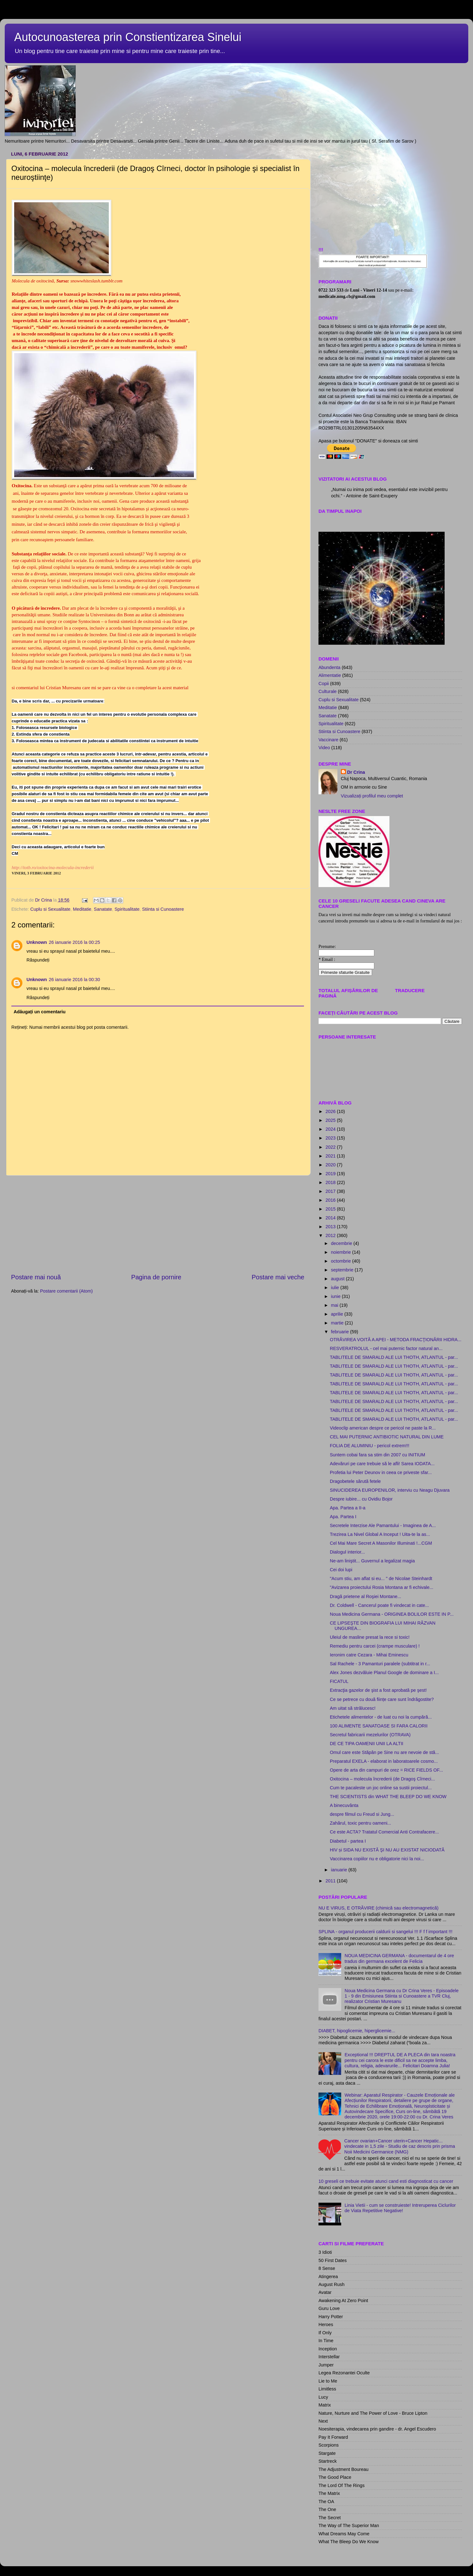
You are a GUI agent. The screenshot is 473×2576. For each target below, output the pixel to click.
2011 (331, 1880)
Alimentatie (329, 675)
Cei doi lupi (341, 1569)
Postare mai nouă (36, 1277)
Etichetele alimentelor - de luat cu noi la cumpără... (381, 1717)
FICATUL (339, 1681)
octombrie (341, 1261)
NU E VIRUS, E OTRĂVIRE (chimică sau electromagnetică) (378, 1907)
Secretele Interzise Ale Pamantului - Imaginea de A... (383, 1525)
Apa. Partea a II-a (347, 1507)
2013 (331, 1226)
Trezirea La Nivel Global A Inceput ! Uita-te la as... (380, 1534)
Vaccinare (328, 739)
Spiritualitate (126, 909)
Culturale (327, 691)
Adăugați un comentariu (40, 1011)
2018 (331, 1182)
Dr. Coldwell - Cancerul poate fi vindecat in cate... (379, 1605)
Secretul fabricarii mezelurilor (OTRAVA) (370, 1734)
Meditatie (82, 909)
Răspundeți (38, 959)
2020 (331, 1164)
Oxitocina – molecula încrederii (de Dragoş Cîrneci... (382, 1778)
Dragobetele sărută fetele (355, 1481)
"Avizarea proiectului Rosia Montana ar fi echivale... (381, 1587)
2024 (331, 1129)
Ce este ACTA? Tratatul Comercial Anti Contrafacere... (384, 1831)
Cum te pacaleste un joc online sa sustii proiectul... (381, 1787)
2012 (331, 1235)
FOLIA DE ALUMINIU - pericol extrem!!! (369, 1445)
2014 (331, 1217)
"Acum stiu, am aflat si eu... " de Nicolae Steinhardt (381, 1578)
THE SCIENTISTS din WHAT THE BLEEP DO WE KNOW (388, 1796)
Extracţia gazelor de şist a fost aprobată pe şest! (378, 1690)
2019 (331, 1173)
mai (335, 1305)
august (338, 1278)
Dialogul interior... (347, 1551)
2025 (331, 1120)
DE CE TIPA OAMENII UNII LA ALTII (366, 1743)
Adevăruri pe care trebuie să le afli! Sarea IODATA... (382, 1463)
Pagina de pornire (156, 1277)
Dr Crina (356, 772)
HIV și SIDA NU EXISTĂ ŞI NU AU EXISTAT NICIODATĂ (387, 1849)
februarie (340, 1331)
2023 (331, 1137)
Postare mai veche (278, 1277)
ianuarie (339, 1869)
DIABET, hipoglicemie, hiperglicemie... (356, 2030)
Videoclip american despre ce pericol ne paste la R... (383, 1427)
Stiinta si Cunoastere (163, 909)
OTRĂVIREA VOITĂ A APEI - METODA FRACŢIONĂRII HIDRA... (395, 1339)
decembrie (342, 1243)
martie (338, 1322)
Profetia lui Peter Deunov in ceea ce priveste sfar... (381, 1472)
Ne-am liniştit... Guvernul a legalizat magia (372, 1560)
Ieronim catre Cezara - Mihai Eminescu (369, 1654)
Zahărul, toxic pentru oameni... (360, 1823)
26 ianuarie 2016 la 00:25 (74, 942)
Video (324, 747)
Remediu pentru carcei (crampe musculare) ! (375, 1646)
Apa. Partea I (343, 1516)
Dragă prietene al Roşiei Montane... (365, 1596)
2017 (331, 1191)
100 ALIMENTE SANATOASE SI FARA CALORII (379, 1725)
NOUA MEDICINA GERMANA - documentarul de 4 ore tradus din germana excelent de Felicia (399, 1958)
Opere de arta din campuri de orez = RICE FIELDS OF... (386, 1770)
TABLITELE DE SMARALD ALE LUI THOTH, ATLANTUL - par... (394, 1357)
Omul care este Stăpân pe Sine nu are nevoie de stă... (384, 1752)
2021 (331, 1155)
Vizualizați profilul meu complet (372, 795)
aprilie (337, 1314)
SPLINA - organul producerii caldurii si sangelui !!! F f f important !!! (385, 1931)
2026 (331, 1111)
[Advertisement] (157, 1224)
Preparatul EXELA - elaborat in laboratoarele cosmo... (384, 1761)
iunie (336, 1296)
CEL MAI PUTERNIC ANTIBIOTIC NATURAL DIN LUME (387, 1436)
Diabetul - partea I (348, 1841)
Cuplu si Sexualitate (50, 909)
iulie (336, 1287)
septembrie (343, 1269)
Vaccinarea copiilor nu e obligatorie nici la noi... (377, 1858)
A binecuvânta (344, 1805)
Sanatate (103, 909)
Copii (323, 683)
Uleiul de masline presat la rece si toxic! (370, 1637)
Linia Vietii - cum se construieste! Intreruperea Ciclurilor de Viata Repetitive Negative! (400, 2208)
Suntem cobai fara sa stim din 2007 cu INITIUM (377, 1454)
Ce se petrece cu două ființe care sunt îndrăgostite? (382, 1699)
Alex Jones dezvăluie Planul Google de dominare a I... (384, 1672)
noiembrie (341, 1252)
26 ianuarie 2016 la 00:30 (74, 979)
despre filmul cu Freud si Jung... (362, 1814)
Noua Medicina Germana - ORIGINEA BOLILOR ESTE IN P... (391, 1614)
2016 (331, 1200)
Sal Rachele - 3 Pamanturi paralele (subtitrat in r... (380, 1663)
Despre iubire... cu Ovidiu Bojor (361, 1498)
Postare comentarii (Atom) (66, 1291)
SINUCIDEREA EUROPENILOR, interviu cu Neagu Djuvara (390, 1490)
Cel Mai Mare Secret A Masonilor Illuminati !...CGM (381, 1543)
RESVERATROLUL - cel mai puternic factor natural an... (386, 1348)
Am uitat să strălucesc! (353, 1708)
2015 (331, 1208)
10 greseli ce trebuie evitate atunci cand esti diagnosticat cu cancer (385, 2181)
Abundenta (329, 667)
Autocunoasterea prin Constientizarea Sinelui (127, 37)
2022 (331, 1147)
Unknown (36, 942)
